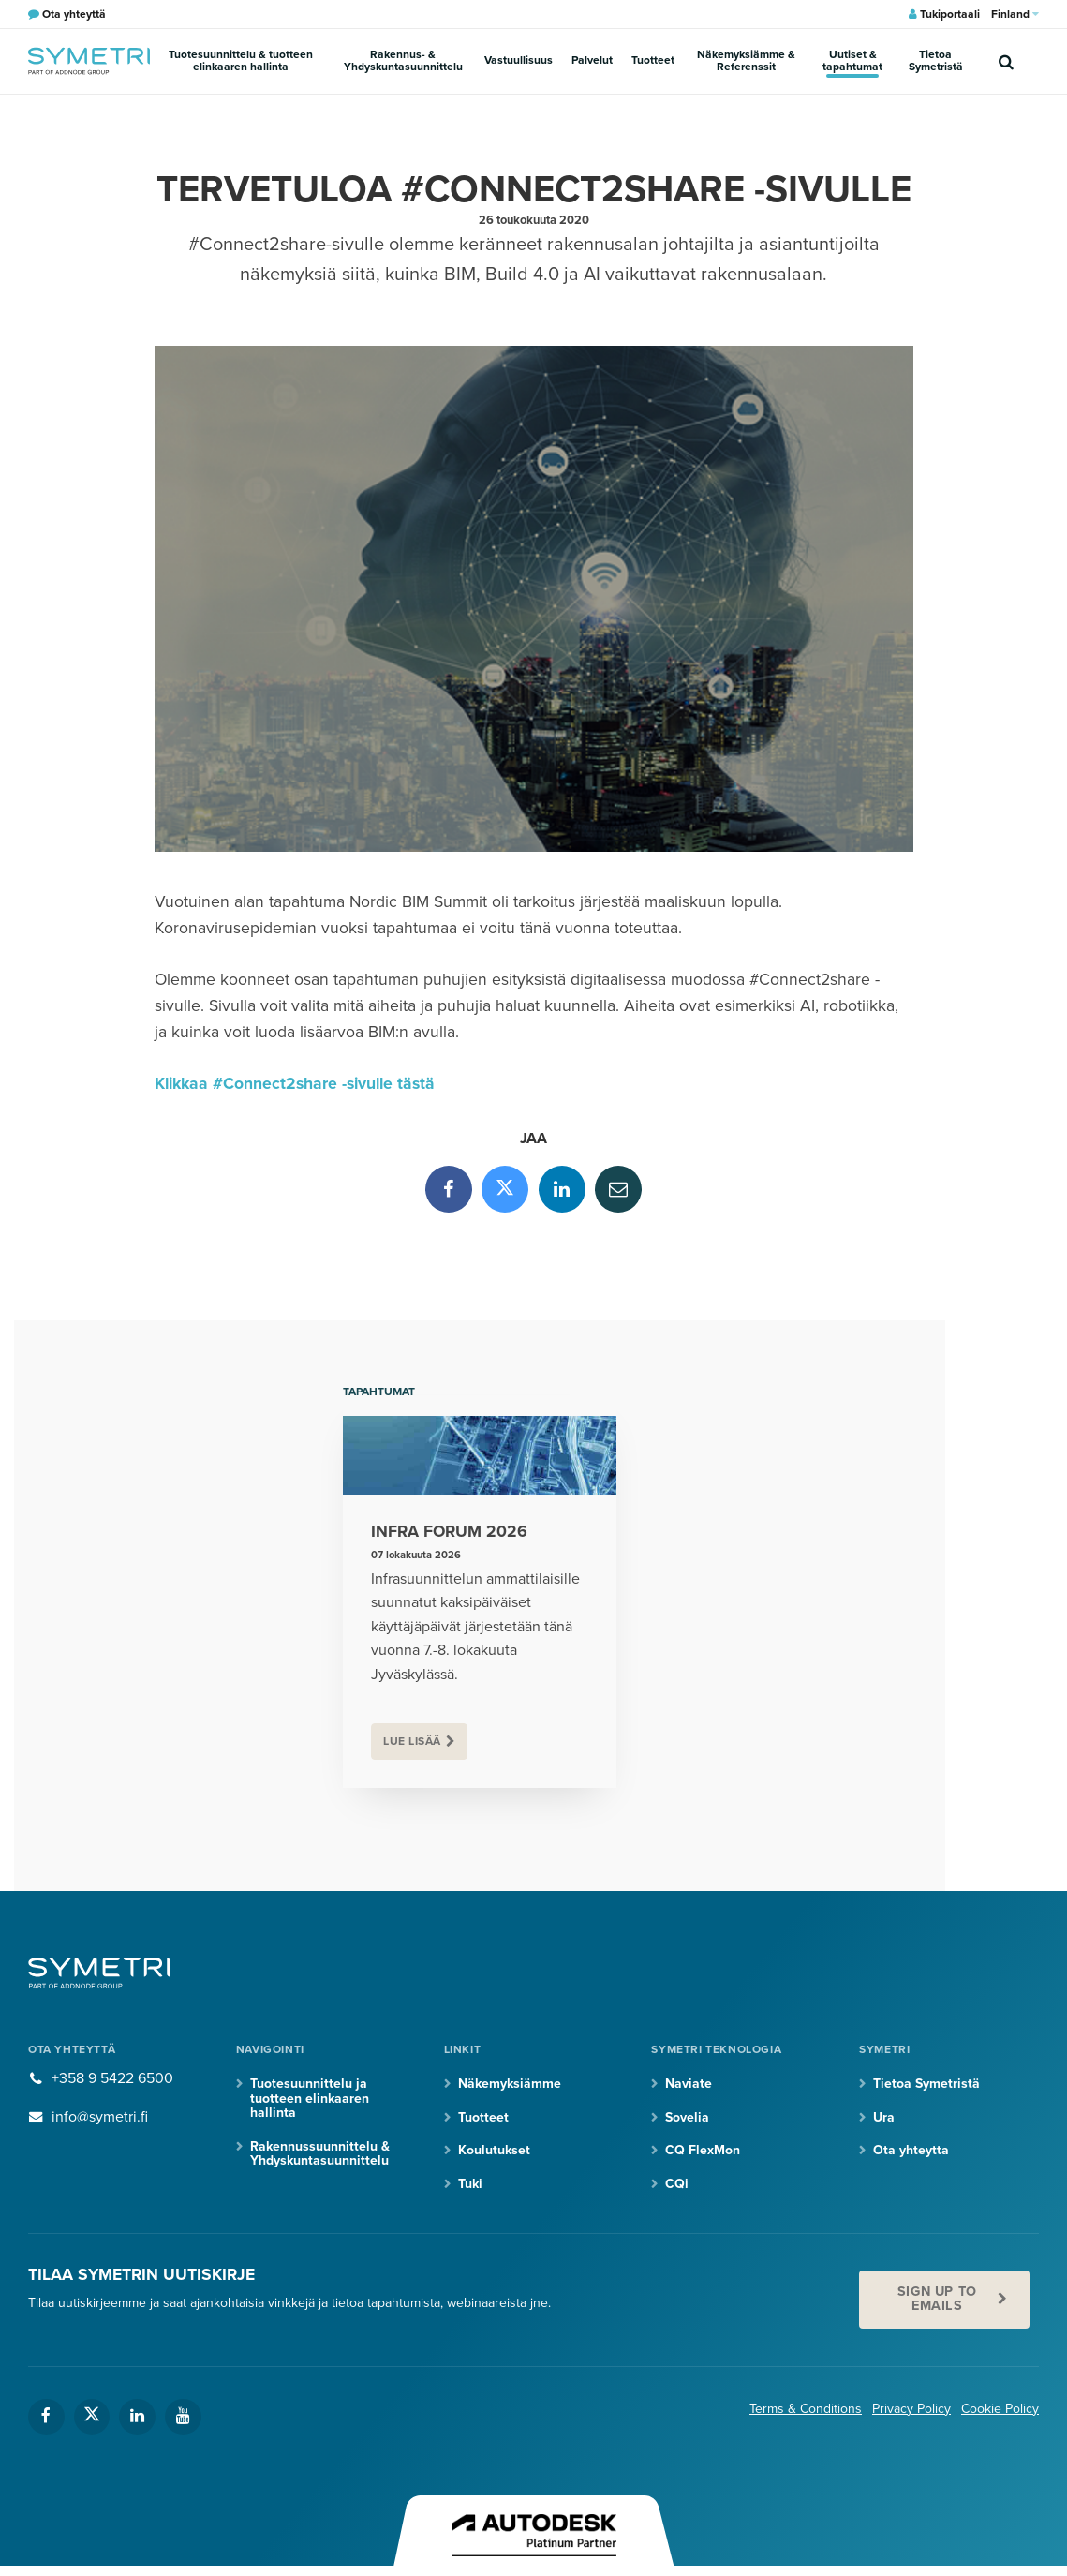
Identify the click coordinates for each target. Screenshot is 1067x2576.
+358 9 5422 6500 (112, 2078)
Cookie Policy (1000, 2409)
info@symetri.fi (100, 2116)
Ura (884, 2117)
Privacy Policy (911, 2409)
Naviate (688, 2084)
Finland (1015, 14)
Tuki (470, 2184)
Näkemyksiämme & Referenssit (746, 60)
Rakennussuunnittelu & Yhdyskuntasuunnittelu (320, 2153)
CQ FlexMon (702, 2150)
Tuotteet (652, 60)
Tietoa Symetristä (936, 60)
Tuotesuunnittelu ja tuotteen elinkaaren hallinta (309, 2098)
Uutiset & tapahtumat (852, 60)
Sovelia (687, 2117)
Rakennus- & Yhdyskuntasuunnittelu (403, 60)
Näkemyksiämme (509, 2084)
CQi (677, 2184)
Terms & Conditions (805, 2409)
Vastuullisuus (518, 60)
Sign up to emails (937, 2298)
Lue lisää (411, 1741)
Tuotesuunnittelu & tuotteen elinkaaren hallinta (241, 60)
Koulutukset (494, 2150)
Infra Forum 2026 (449, 1531)
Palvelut (592, 60)
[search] (1006, 61)
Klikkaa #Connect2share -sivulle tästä (295, 1084)
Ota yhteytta (911, 2150)
